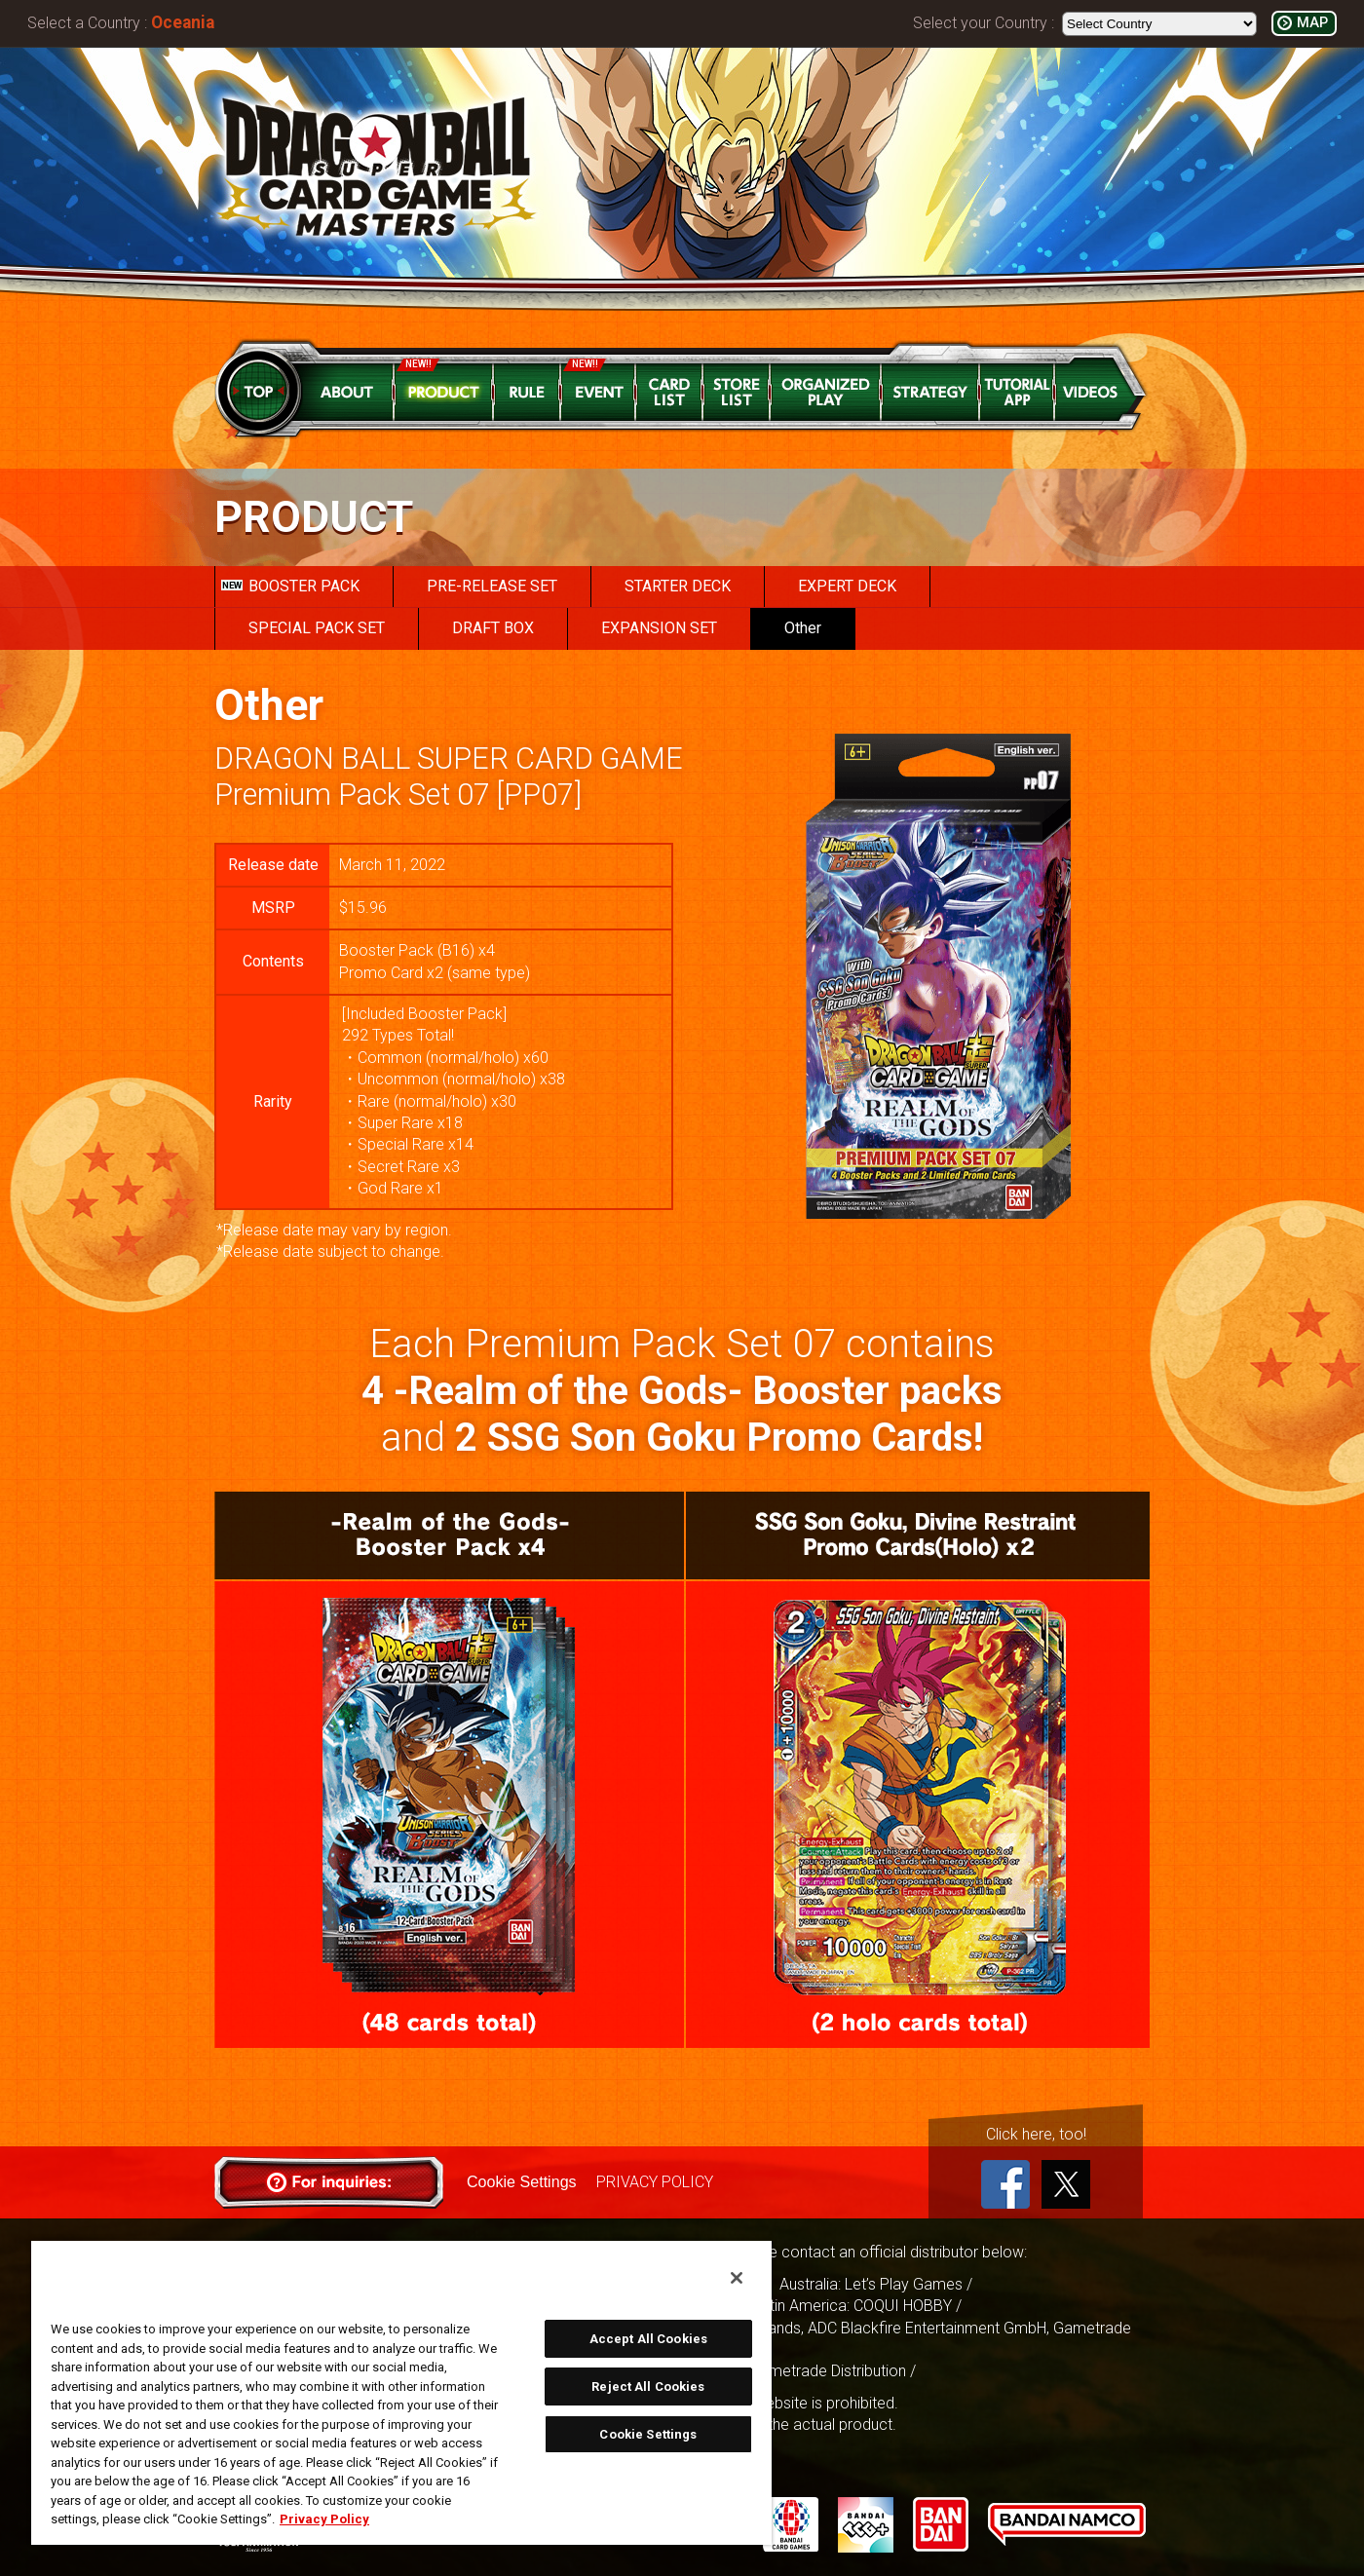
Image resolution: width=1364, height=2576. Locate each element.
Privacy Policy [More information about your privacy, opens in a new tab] (324, 2519)
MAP (1312, 23)
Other (802, 628)
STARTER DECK (678, 586)
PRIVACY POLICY (653, 2182)
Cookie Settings (521, 2182)
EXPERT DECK (847, 586)
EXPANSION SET (659, 628)
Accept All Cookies (648, 2338)
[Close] (736, 2277)
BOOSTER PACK (290, 586)
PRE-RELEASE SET (492, 586)
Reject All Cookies (647, 2386)
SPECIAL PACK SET (316, 628)
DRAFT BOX (493, 628)
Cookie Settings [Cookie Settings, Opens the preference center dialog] (648, 2434)
